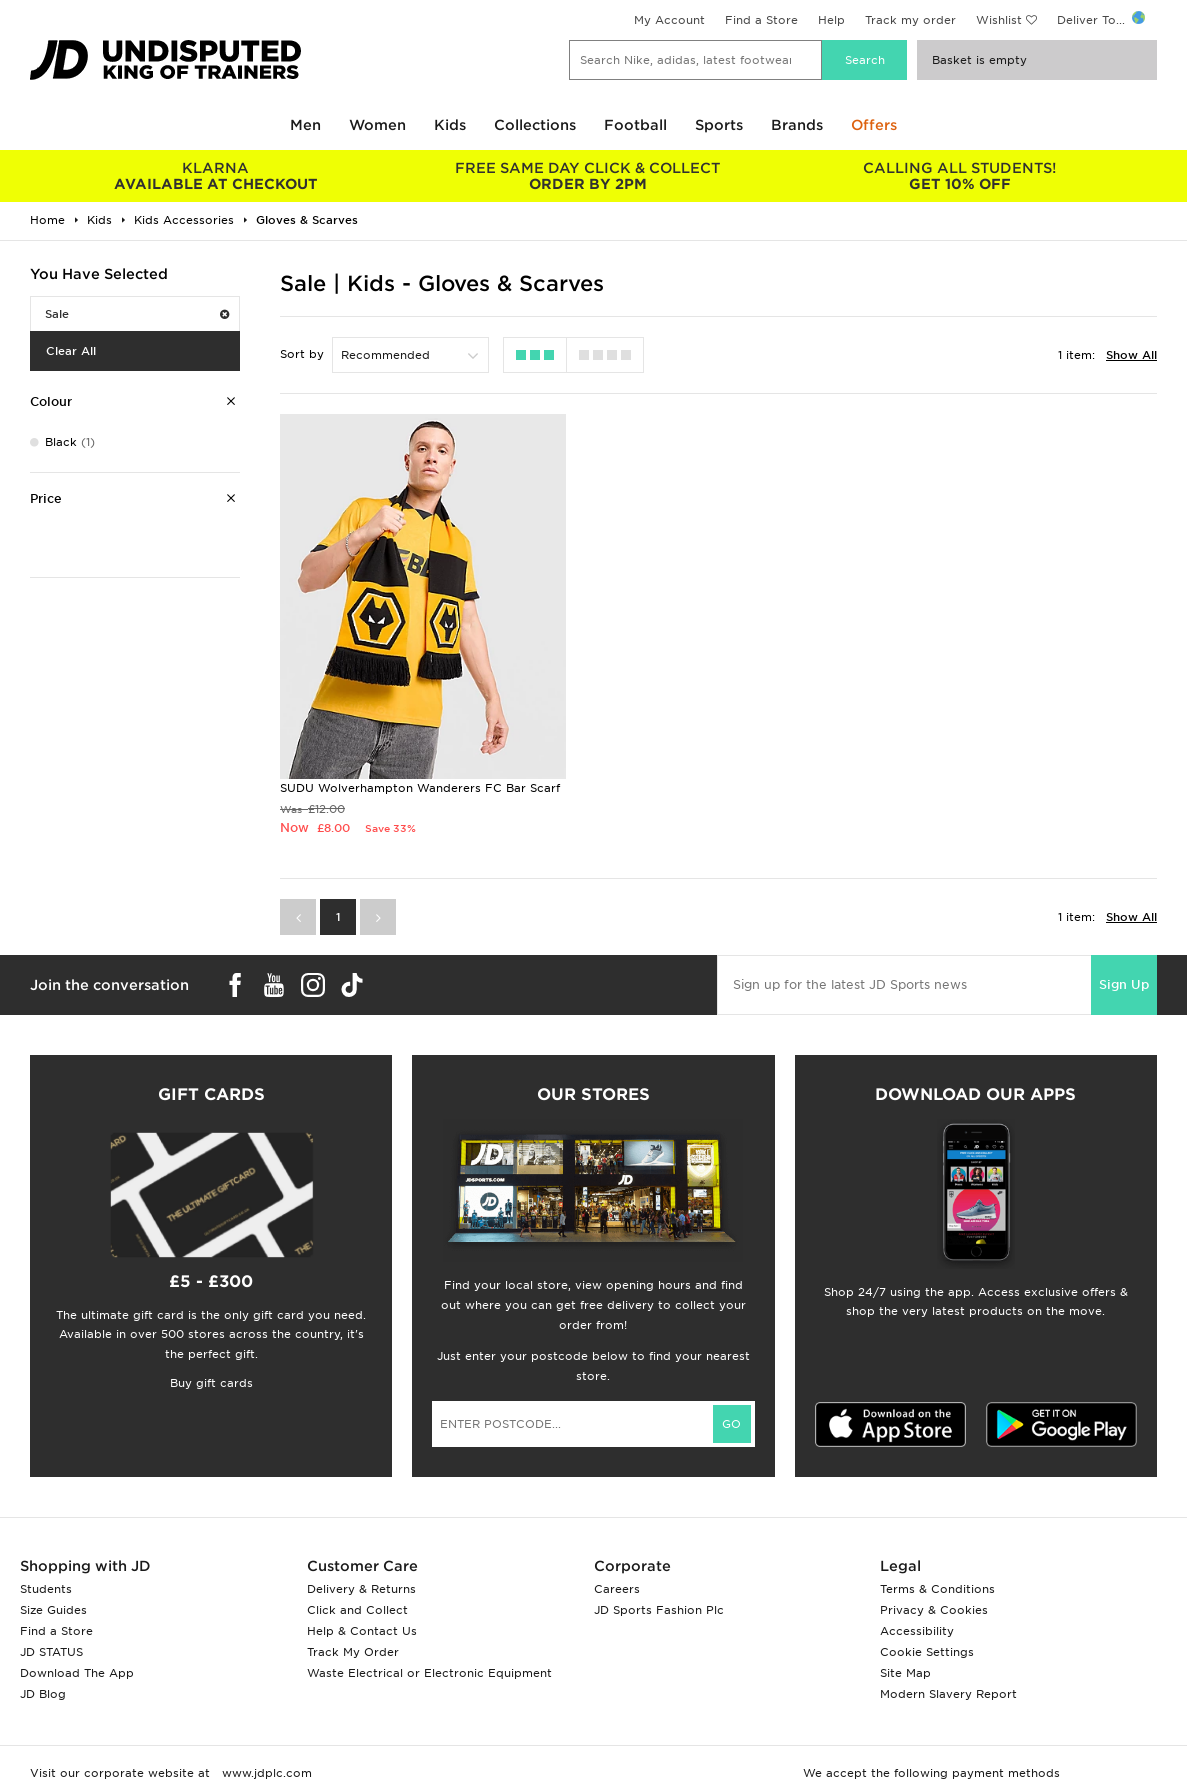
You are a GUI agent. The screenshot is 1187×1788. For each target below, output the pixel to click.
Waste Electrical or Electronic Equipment (429, 1681)
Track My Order (353, 1660)
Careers (617, 1597)
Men (305, 125)
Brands (797, 125)
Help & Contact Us (362, 1639)
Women (377, 125)
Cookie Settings (927, 1660)
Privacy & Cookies (934, 1618)
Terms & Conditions (937, 1597)
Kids (450, 125)
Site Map (905, 1681)
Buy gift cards (211, 1391)
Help (831, 20)
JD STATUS (51, 1660)
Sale (137, 314)
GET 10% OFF (960, 176)
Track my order (910, 20)
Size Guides (53, 1618)
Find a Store (761, 20)
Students (46, 1597)
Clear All (71, 351)
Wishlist (999, 20)
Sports (719, 125)
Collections (535, 125)
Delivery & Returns (361, 1597)
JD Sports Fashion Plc (659, 1618)
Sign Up (1124, 992)
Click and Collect (357, 1618)
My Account (669, 20)
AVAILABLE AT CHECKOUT (216, 176)
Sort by (302, 354)
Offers (874, 125)
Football (635, 125)
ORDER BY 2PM (588, 176)
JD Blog (43, 1702)
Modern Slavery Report (948, 1702)
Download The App (77, 1681)
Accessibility (917, 1639)
